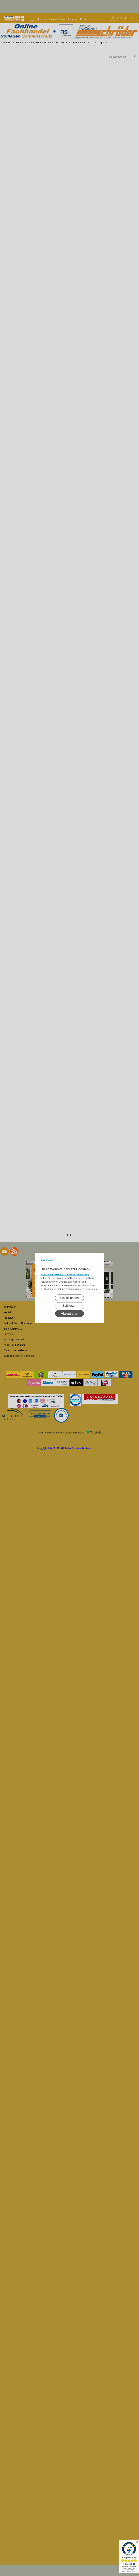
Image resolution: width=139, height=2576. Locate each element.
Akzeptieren (69, 1313)
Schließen (69, 1305)
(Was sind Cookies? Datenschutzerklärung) (65, 1274)
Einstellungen (69, 1298)
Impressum (47, 1260)
